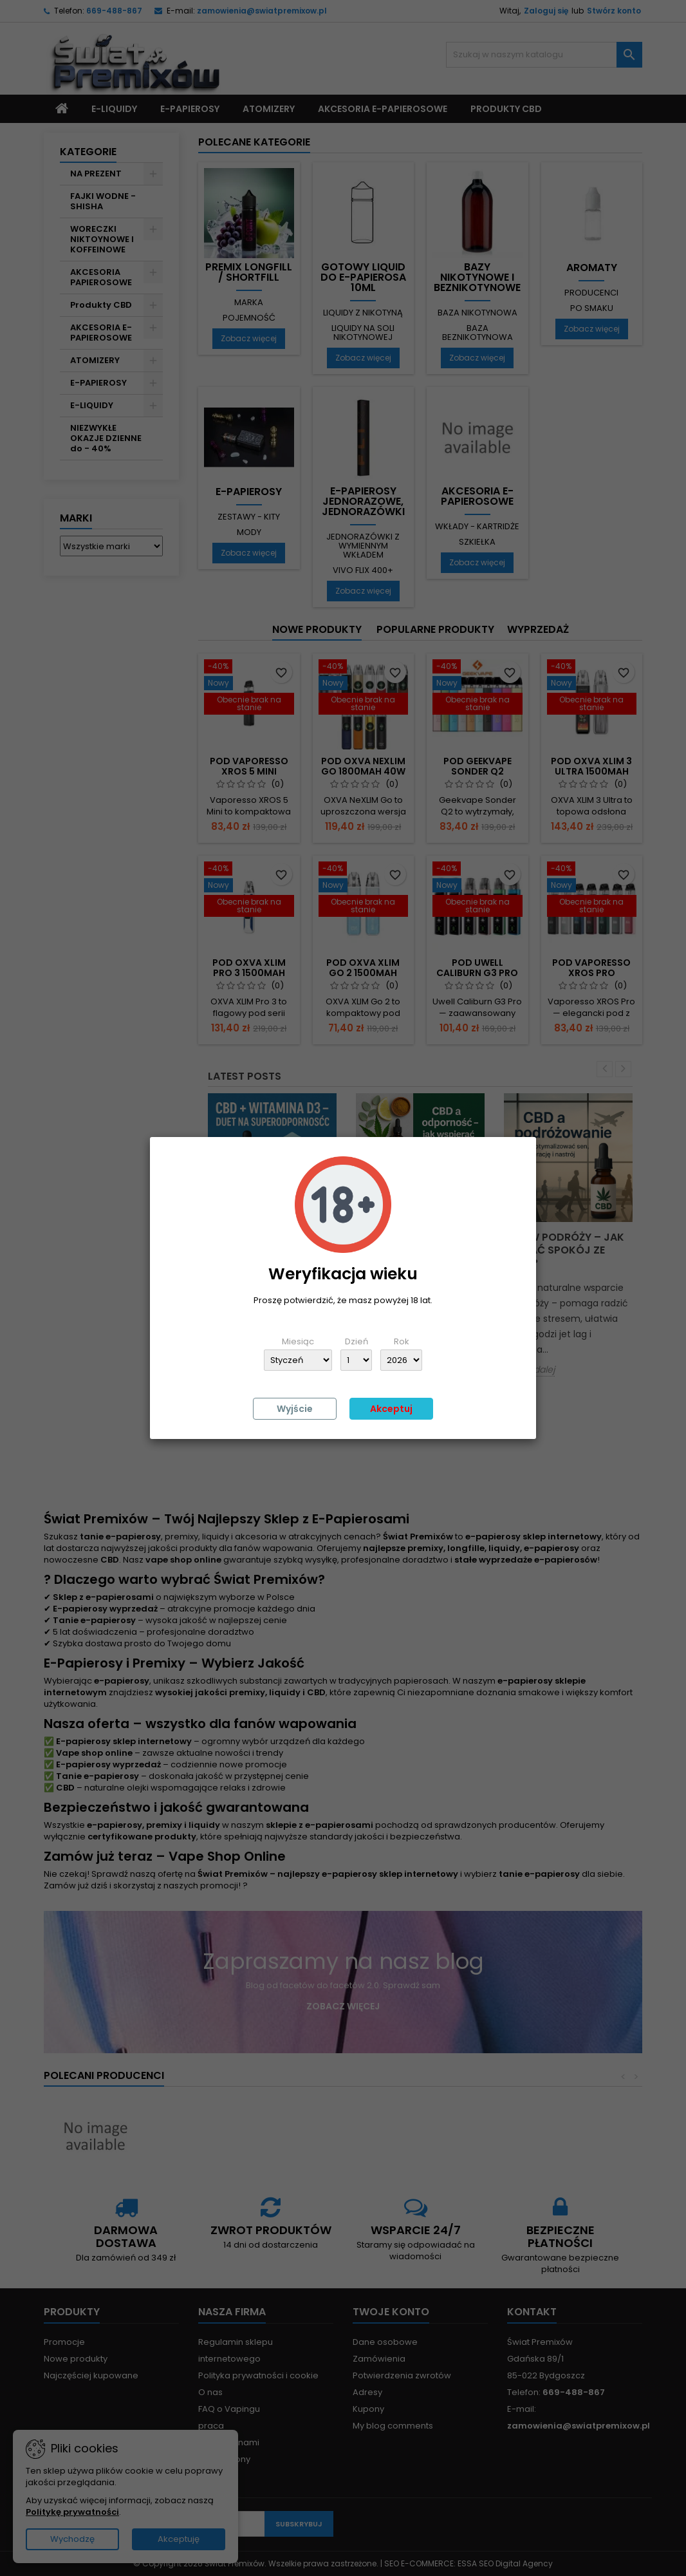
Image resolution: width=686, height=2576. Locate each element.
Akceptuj (391, 1408)
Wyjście (295, 1408)
